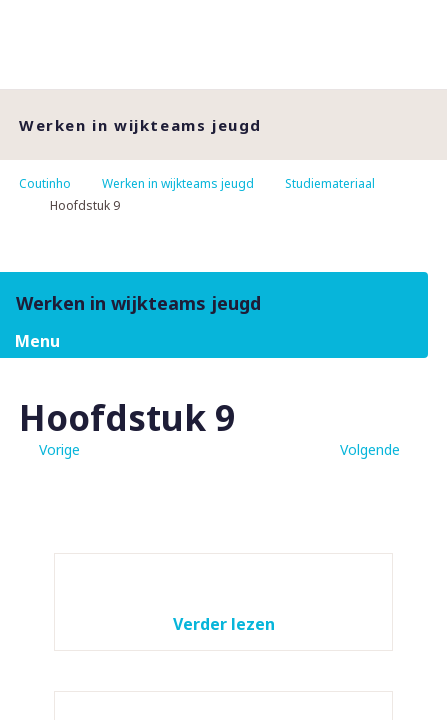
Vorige (59, 449)
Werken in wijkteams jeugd (178, 183)
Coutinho (45, 183)
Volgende (370, 449)
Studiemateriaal (330, 183)
